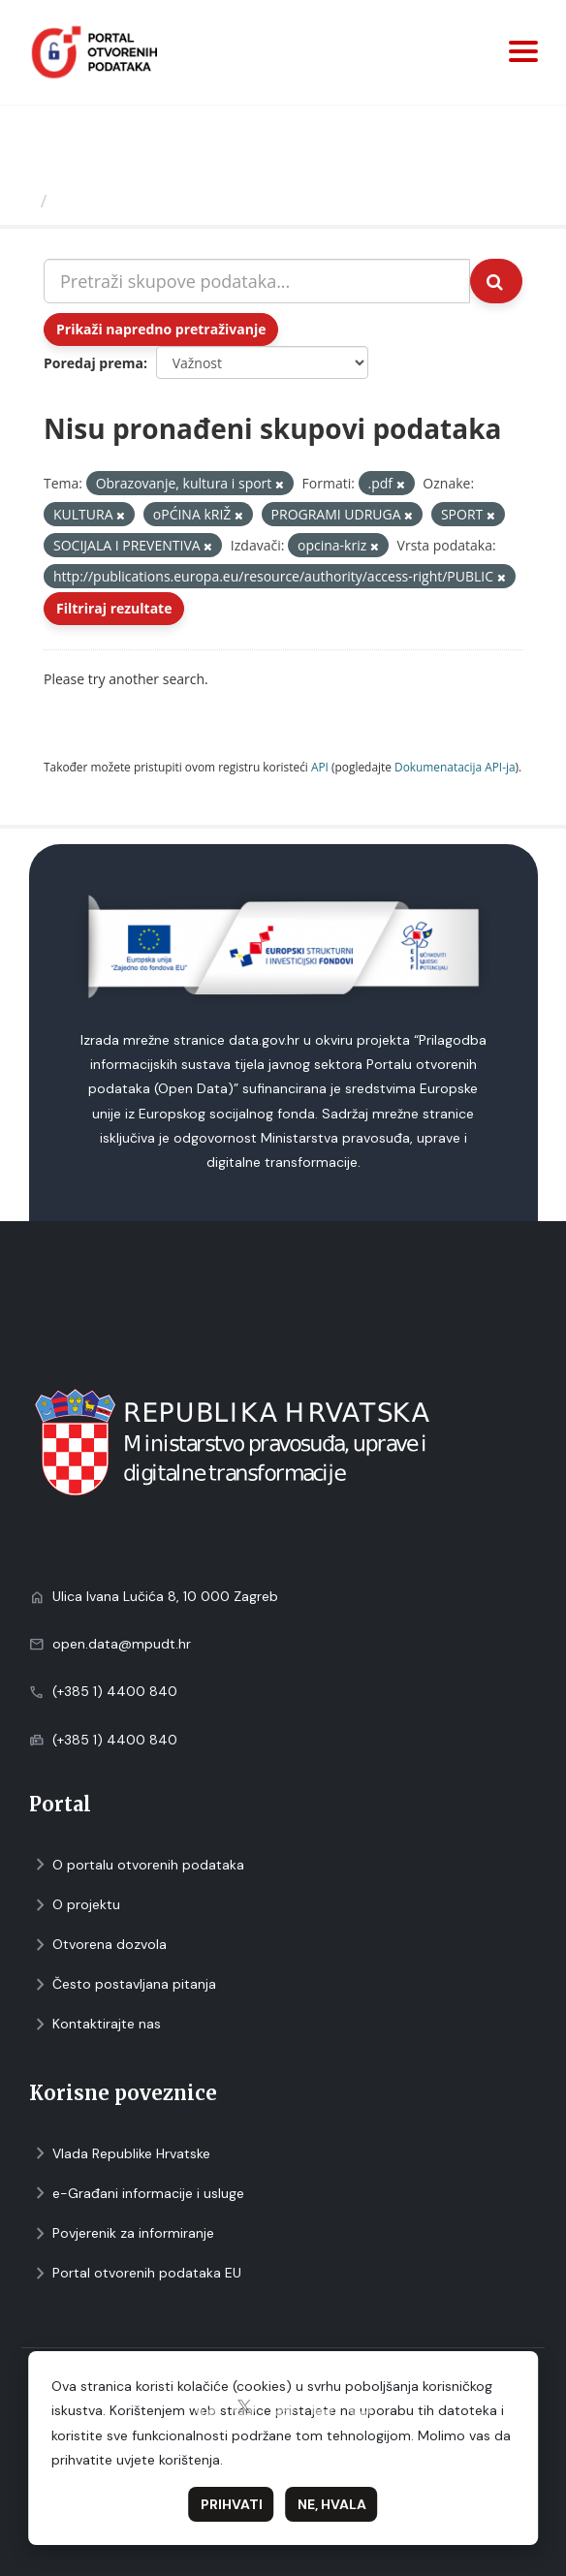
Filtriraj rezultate (114, 608)
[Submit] (496, 281)
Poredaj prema (93, 363)
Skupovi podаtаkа (134, 200)
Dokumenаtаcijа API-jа (455, 766)
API (320, 766)
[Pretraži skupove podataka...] (257, 281)
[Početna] (23, 200)
